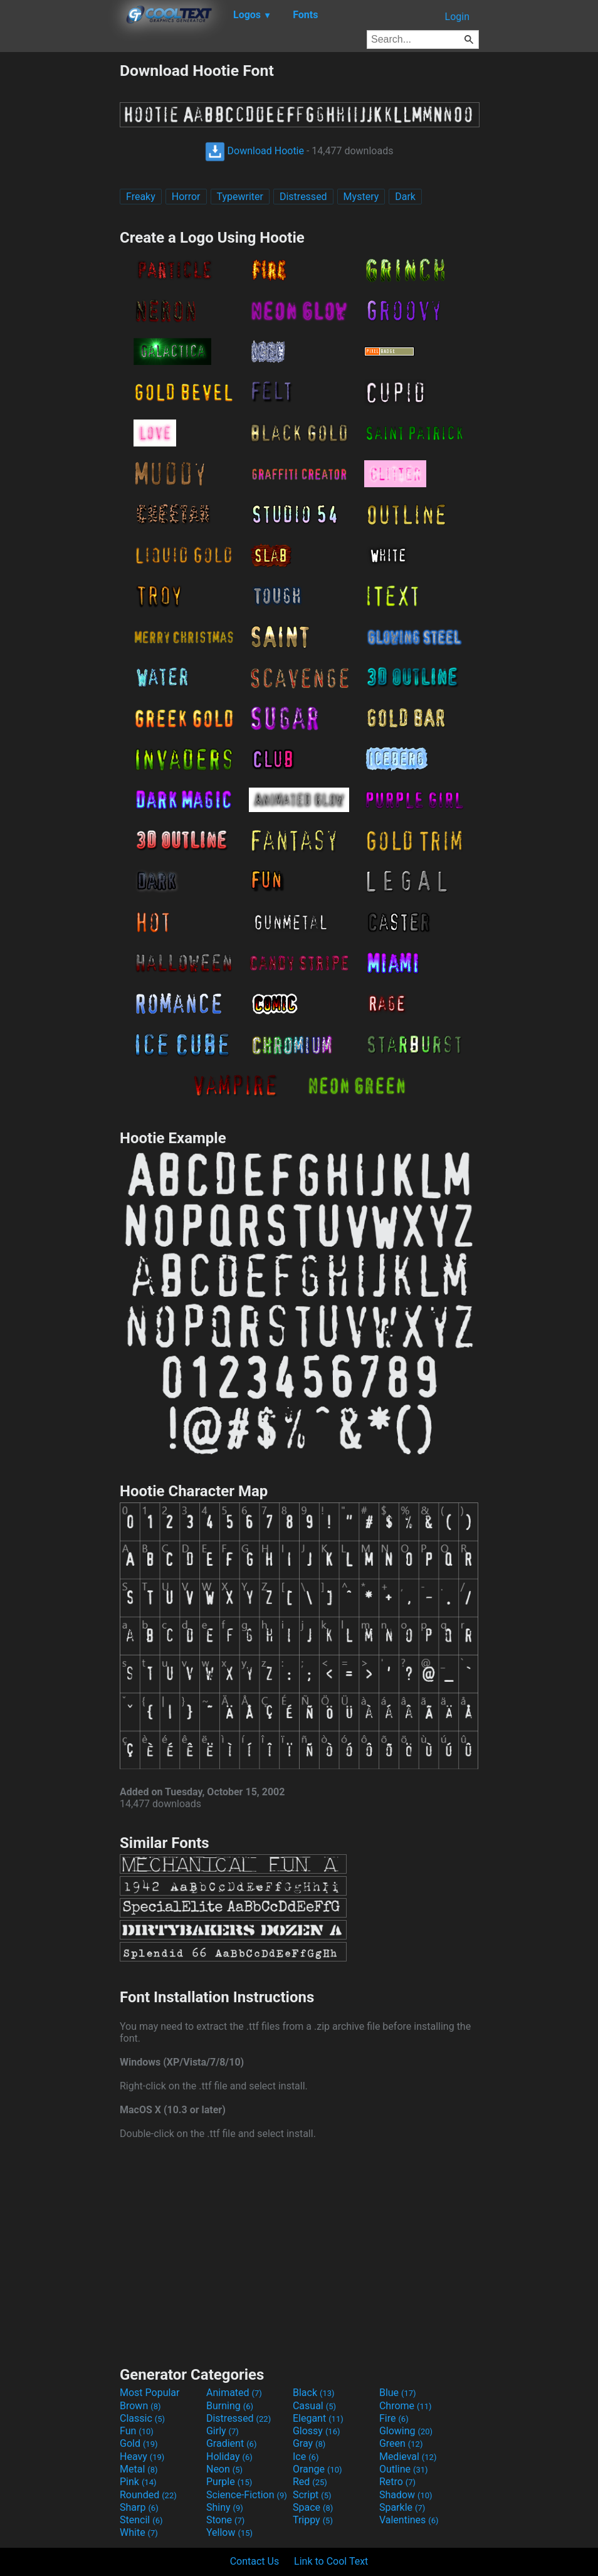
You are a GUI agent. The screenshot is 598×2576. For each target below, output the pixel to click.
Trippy (313, 2520)
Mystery (361, 197)
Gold (139, 2443)
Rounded (148, 2495)
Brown (140, 2406)
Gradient (231, 2443)
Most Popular (150, 2393)
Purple (229, 2482)
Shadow (406, 2495)
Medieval (408, 2457)
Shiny (224, 2507)
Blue (397, 2393)
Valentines (409, 2520)
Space (313, 2507)
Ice (305, 2457)
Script (312, 2495)
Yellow (229, 2532)
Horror (186, 197)
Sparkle (402, 2507)
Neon (224, 2469)
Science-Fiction (246, 2495)
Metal (139, 2469)
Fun (137, 2431)
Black (314, 2393)
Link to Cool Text (331, 2561)
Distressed (303, 197)
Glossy (316, 2431)
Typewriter (240, 197)
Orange (317, 2469)
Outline (403, 2469)
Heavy (142, 2457)
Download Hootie (254, 151)
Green (401, 2443)
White (139, 2532)
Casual (314, 2406)
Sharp (139, 2507)
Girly (222, 2431)
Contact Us (255, 2561)
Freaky (140, 197)
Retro (397, 2482)
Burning (229, 2406)
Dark (405, 197)
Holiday (229, 2457)
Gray (309, 2443)
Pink (138, 2482)
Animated (234, 2393)
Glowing (406, 2431)
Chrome (405, 2406)
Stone (225, 2520)
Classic (142, 2418)
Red (310, 2482)
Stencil (141, 2520)
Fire (394, 2418)
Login (457, 17)
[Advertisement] (59, 249)
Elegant (318, 2418)
